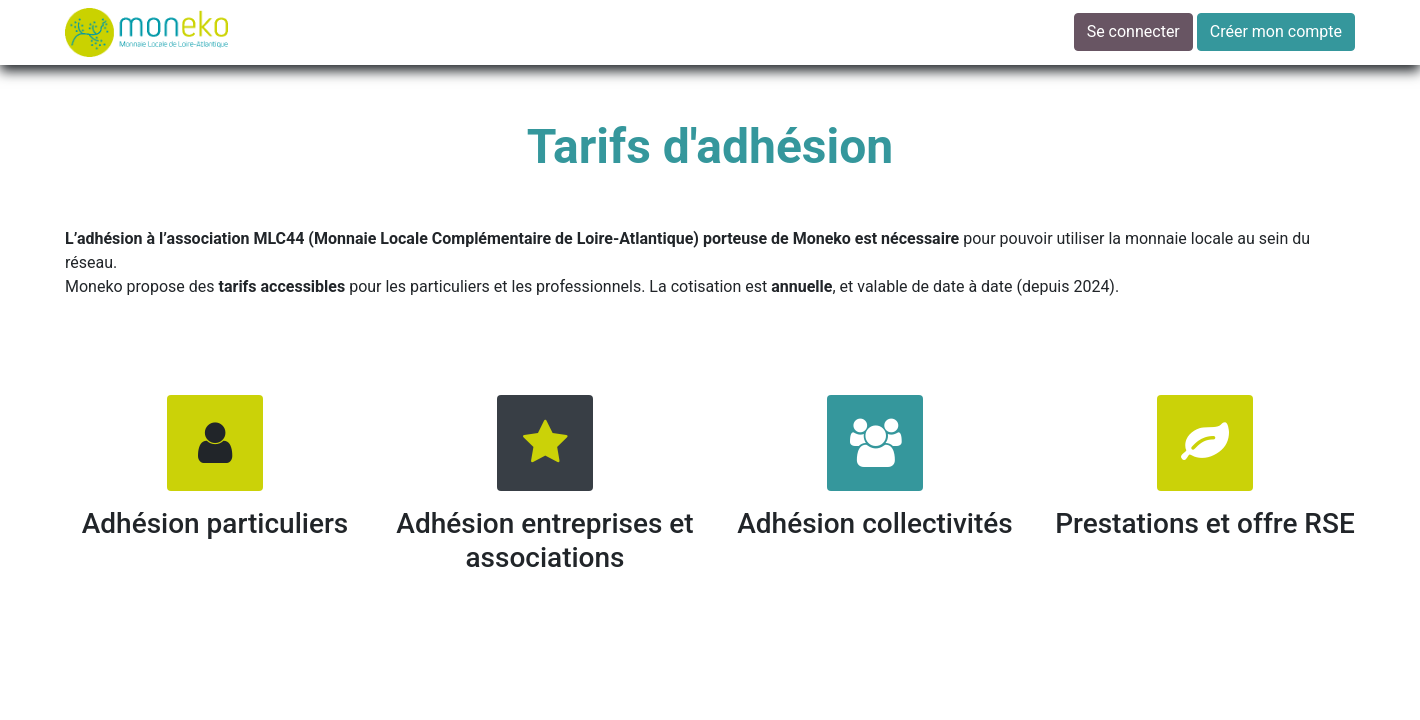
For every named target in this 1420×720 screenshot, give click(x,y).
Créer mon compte (1276, 31)
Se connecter (1133, 31)
